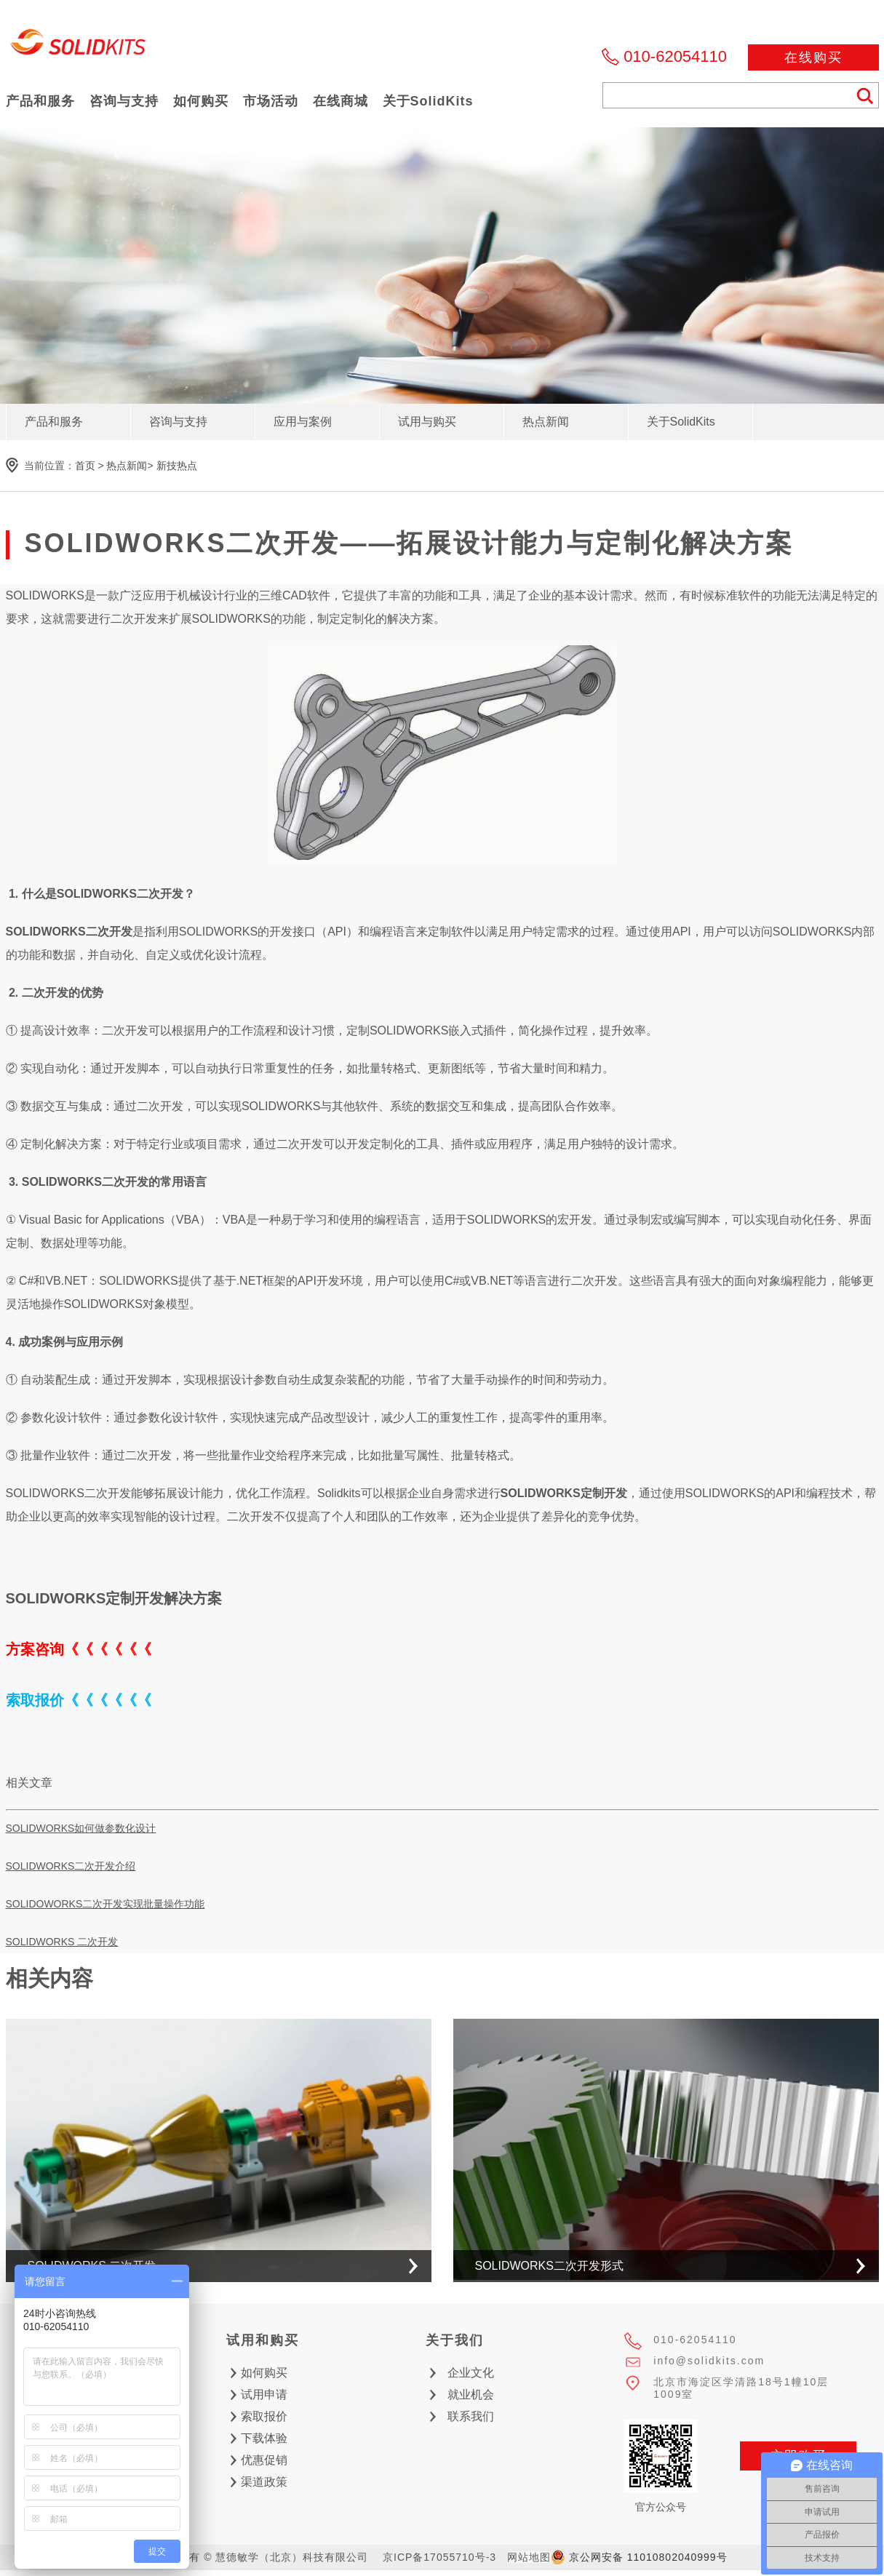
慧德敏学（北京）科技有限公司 (78, 46)
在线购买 (813, 57)
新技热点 (176, 465)
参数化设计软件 (61, 1417)
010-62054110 (675, 56)
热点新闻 (126, 465)
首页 (85, 465)
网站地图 (529, 2557)
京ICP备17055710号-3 (439, 2557)
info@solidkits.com (709, 2360)
